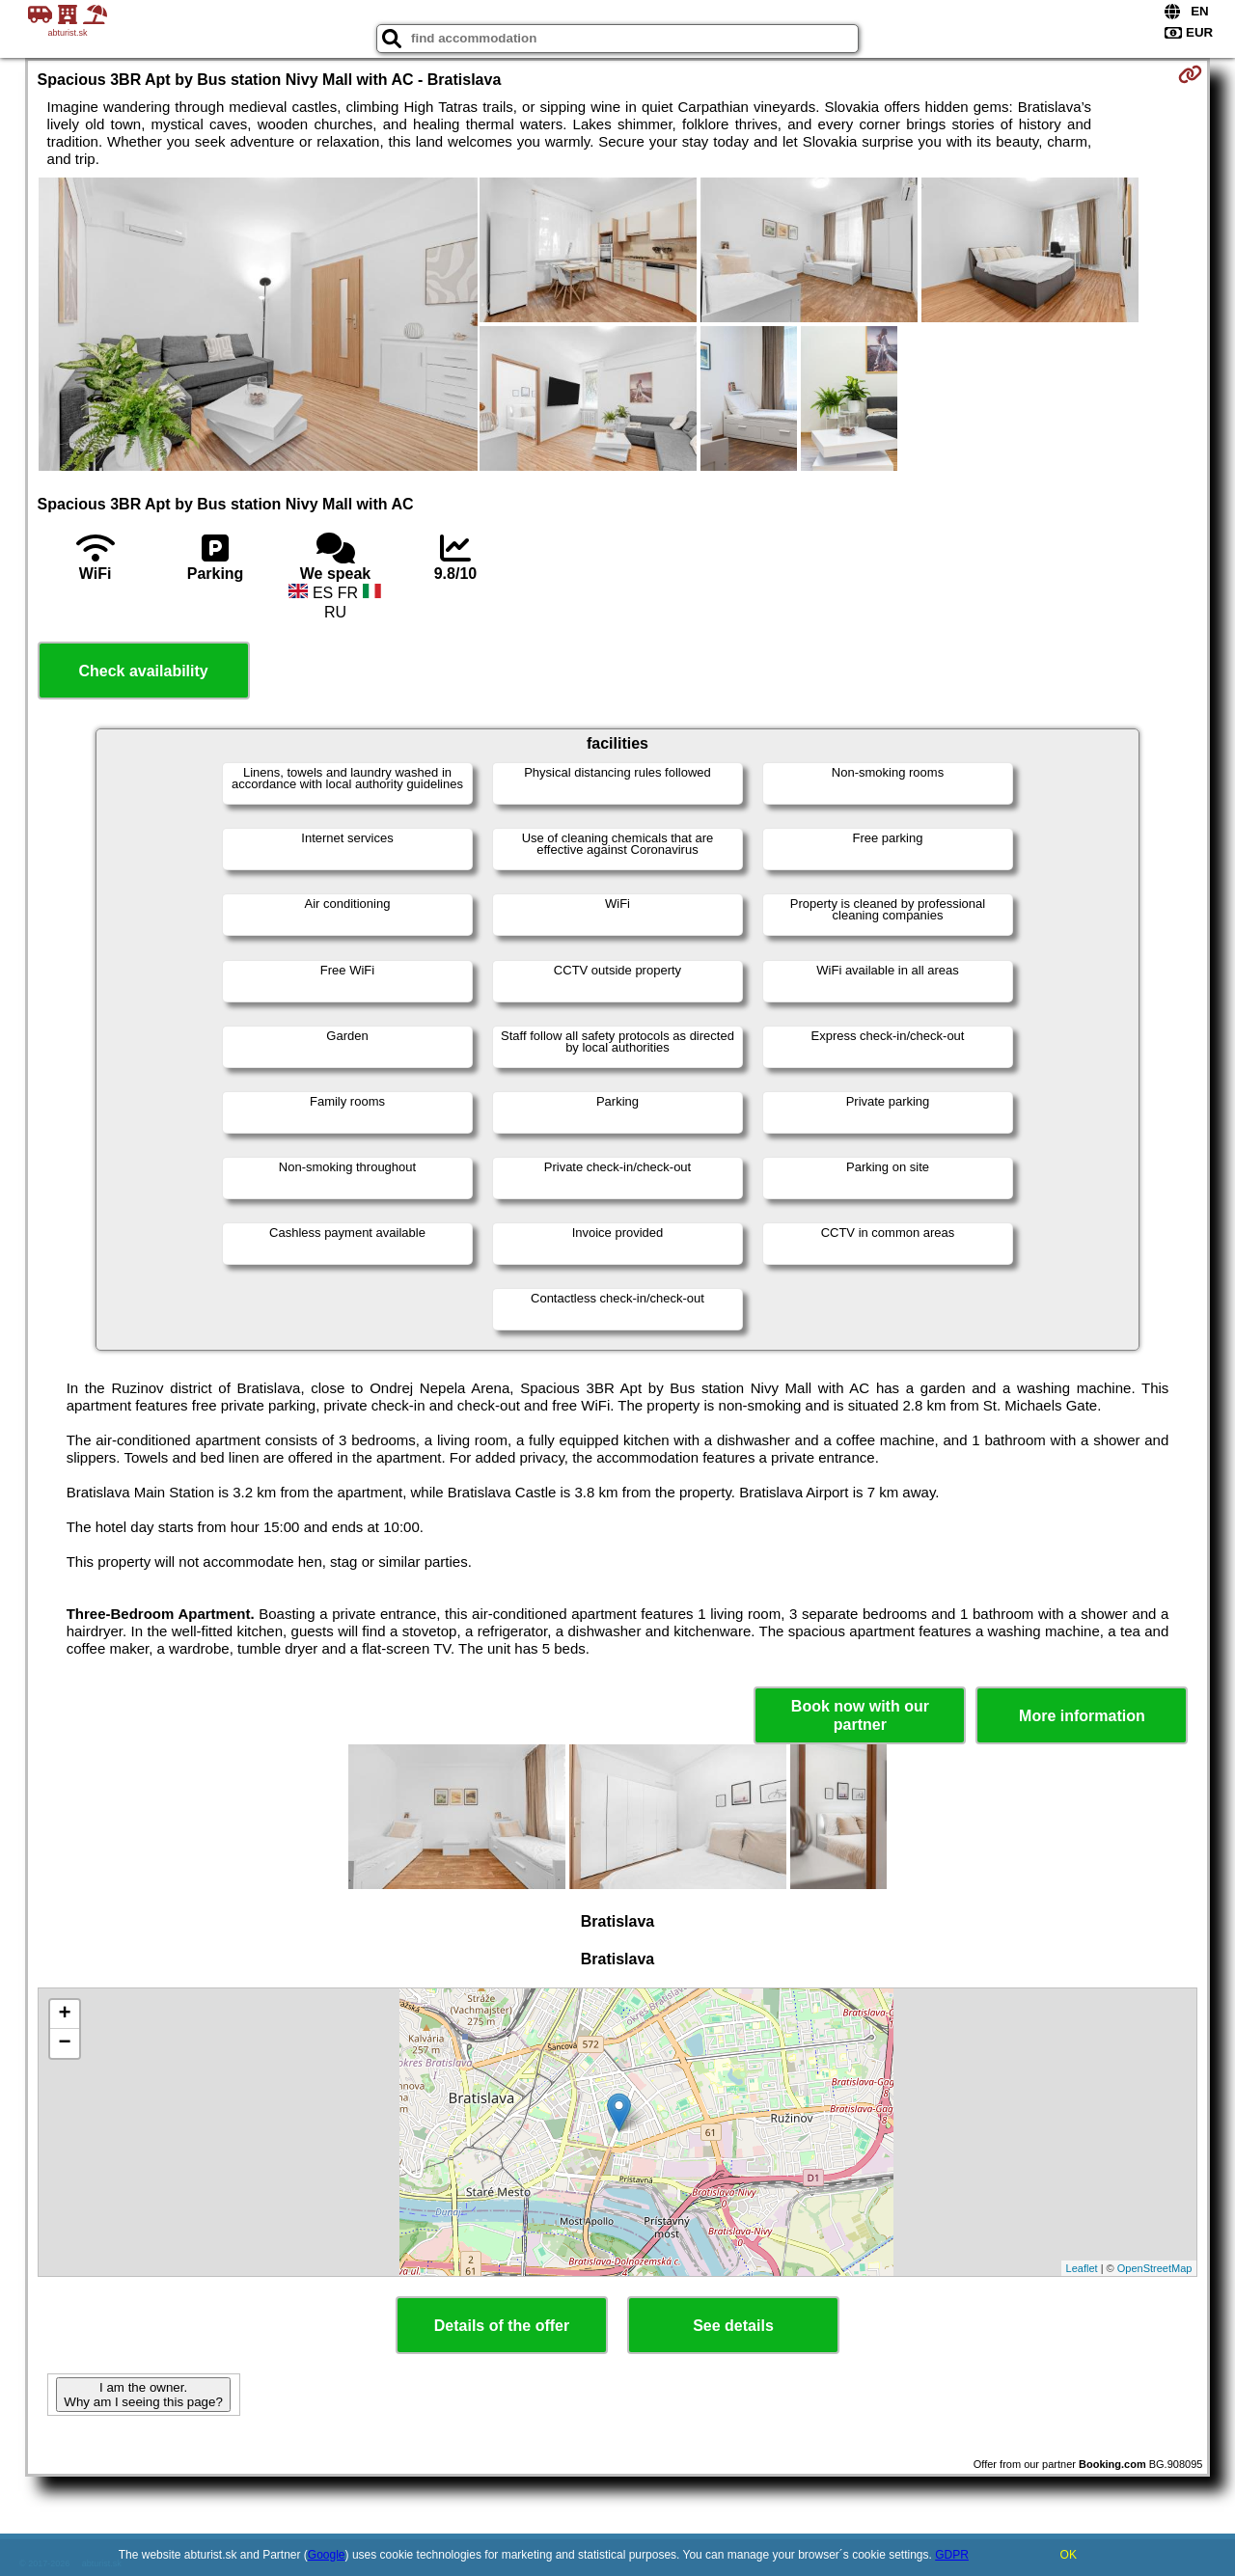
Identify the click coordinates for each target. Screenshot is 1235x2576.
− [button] (64, 2043)
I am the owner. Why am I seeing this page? (143, 2394)
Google (326, 2555)
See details (733, 2325)
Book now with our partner (860, 1715)
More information (1082, 1716)
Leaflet (1082, 2268)
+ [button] (64, 2014)
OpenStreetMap (1155, 2268)
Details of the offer (501, 2325)
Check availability (142, 671)
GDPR (952, 2555)
